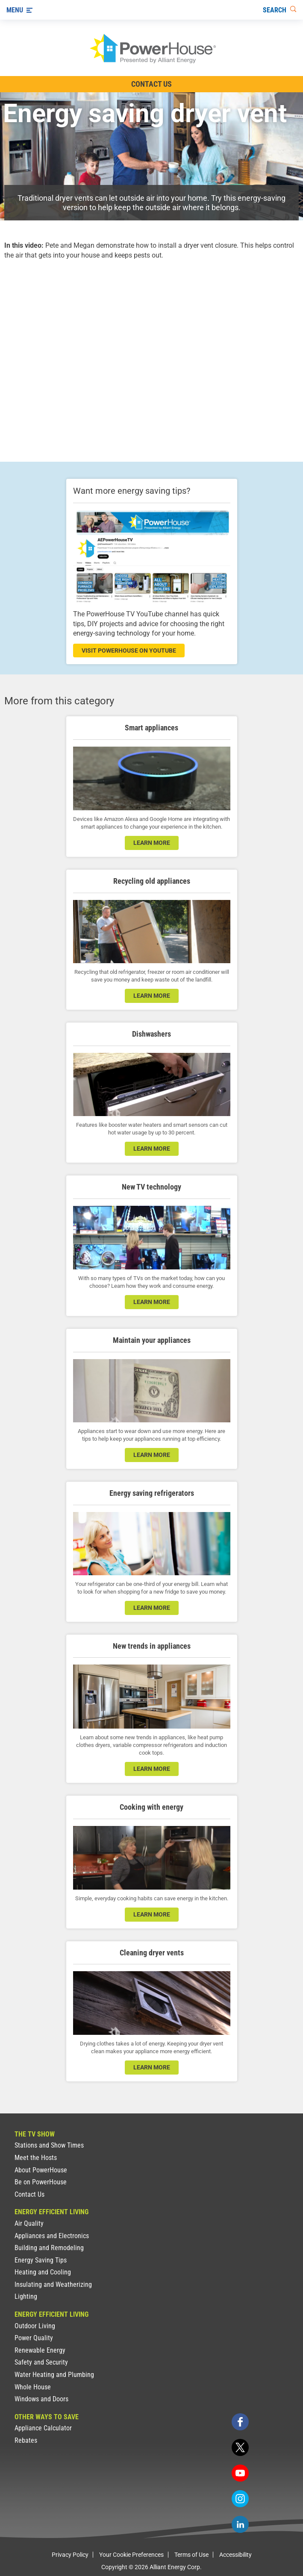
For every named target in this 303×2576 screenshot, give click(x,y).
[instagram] (240, 2498)
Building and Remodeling (49, 2248)
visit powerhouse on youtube (129, 650)
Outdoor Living (35, 2326)
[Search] (279, 10)
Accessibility (235, 2554)
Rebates (26, 2440)
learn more (151, 842)
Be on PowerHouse (41, 2182)
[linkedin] (240, 2524)
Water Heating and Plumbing (54, 2375)
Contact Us (29, 2194)
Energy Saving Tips (41, 2260)
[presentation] (151, 353)
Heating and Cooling (43, 2272)
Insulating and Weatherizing (53, 2284)
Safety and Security (41, 2362)
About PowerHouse (41, 2170)
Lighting (26, 2296)
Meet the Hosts (36, 2158)
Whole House (33, 2387)
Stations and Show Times (49, 2145)
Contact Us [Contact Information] (151, 83)
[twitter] (240, 2447)
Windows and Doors (41, 2399)
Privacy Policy (70, 2554)
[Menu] (19, 10)
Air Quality (29, 2223)
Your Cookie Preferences (131, 2554)
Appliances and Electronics (52, 2236)
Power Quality (34, 2338)
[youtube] (240, 2473)
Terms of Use (191, 2554)
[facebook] (240, 2421)
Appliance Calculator (43, 2428)
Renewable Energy (40, 2350)
